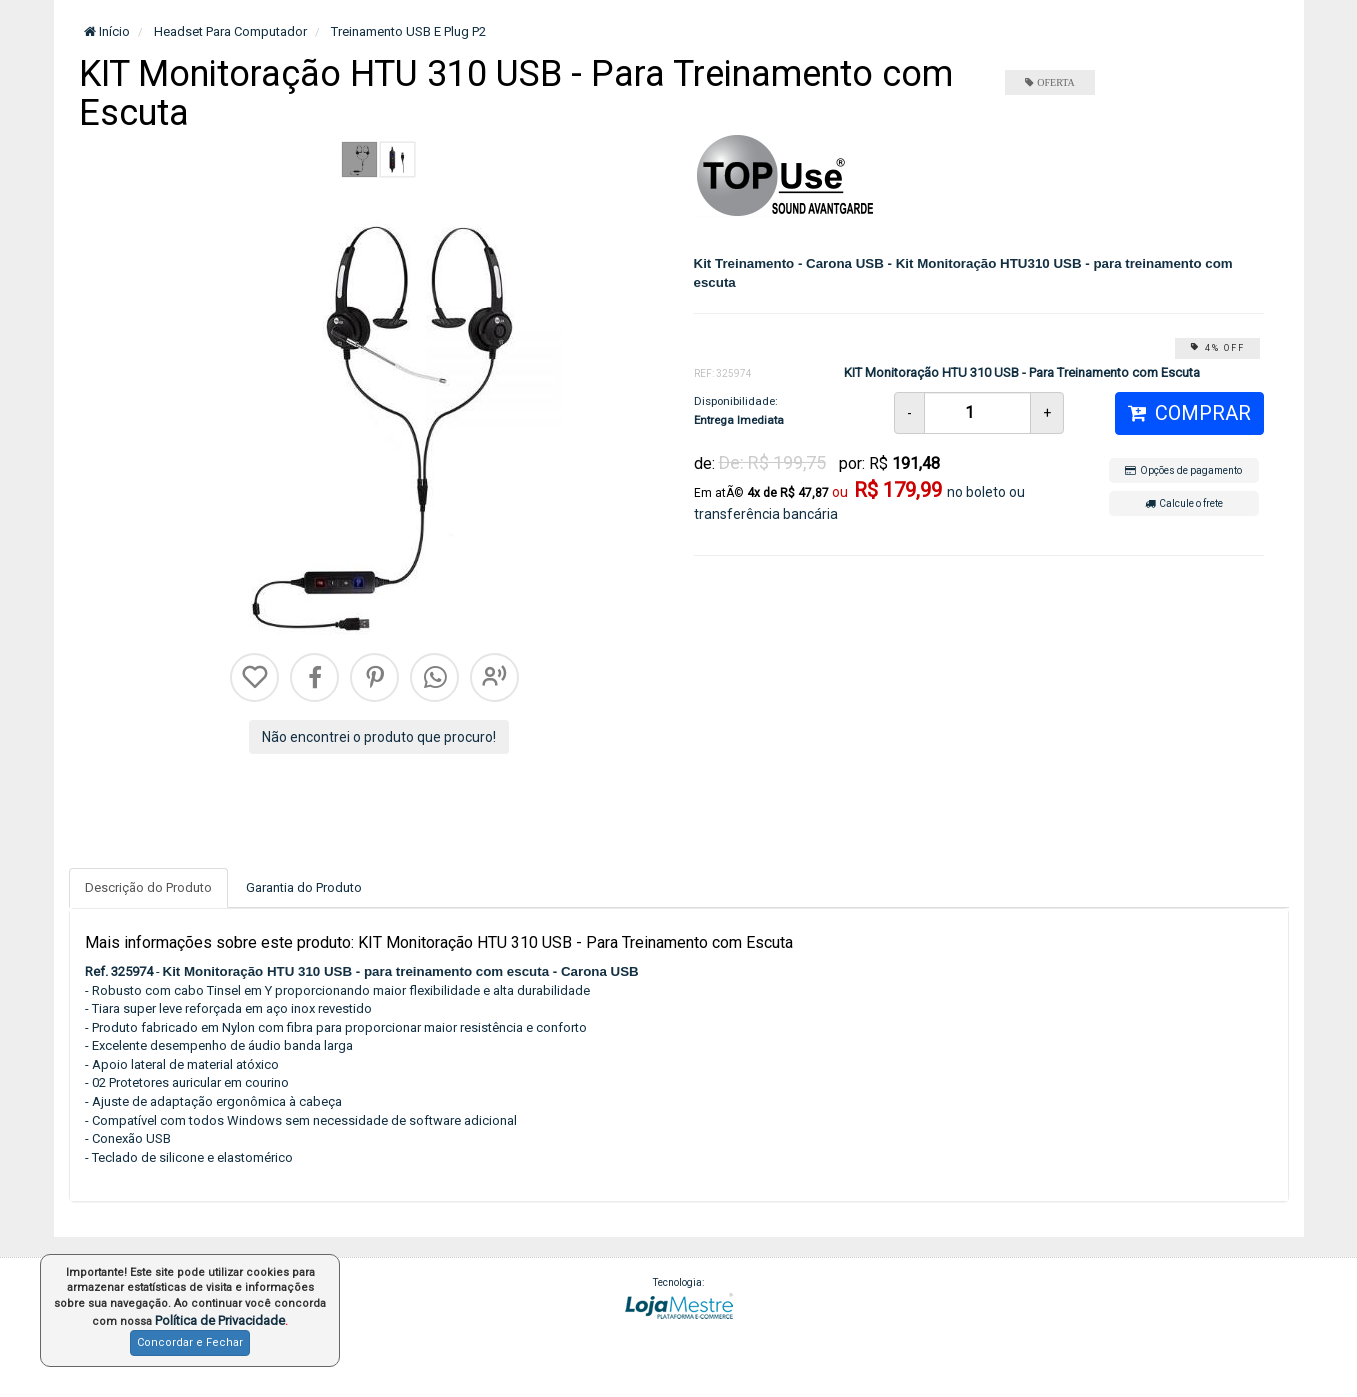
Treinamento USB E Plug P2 (407, 31)
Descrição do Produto (148, 887)
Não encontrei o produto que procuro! (379, 737)
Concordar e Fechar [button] (190, 1342)
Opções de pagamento (1183, 470)
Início (107, 31)
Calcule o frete (1184, 503)
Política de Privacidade (220, 1320)
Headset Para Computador (229, 31)
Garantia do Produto (304, 887)
